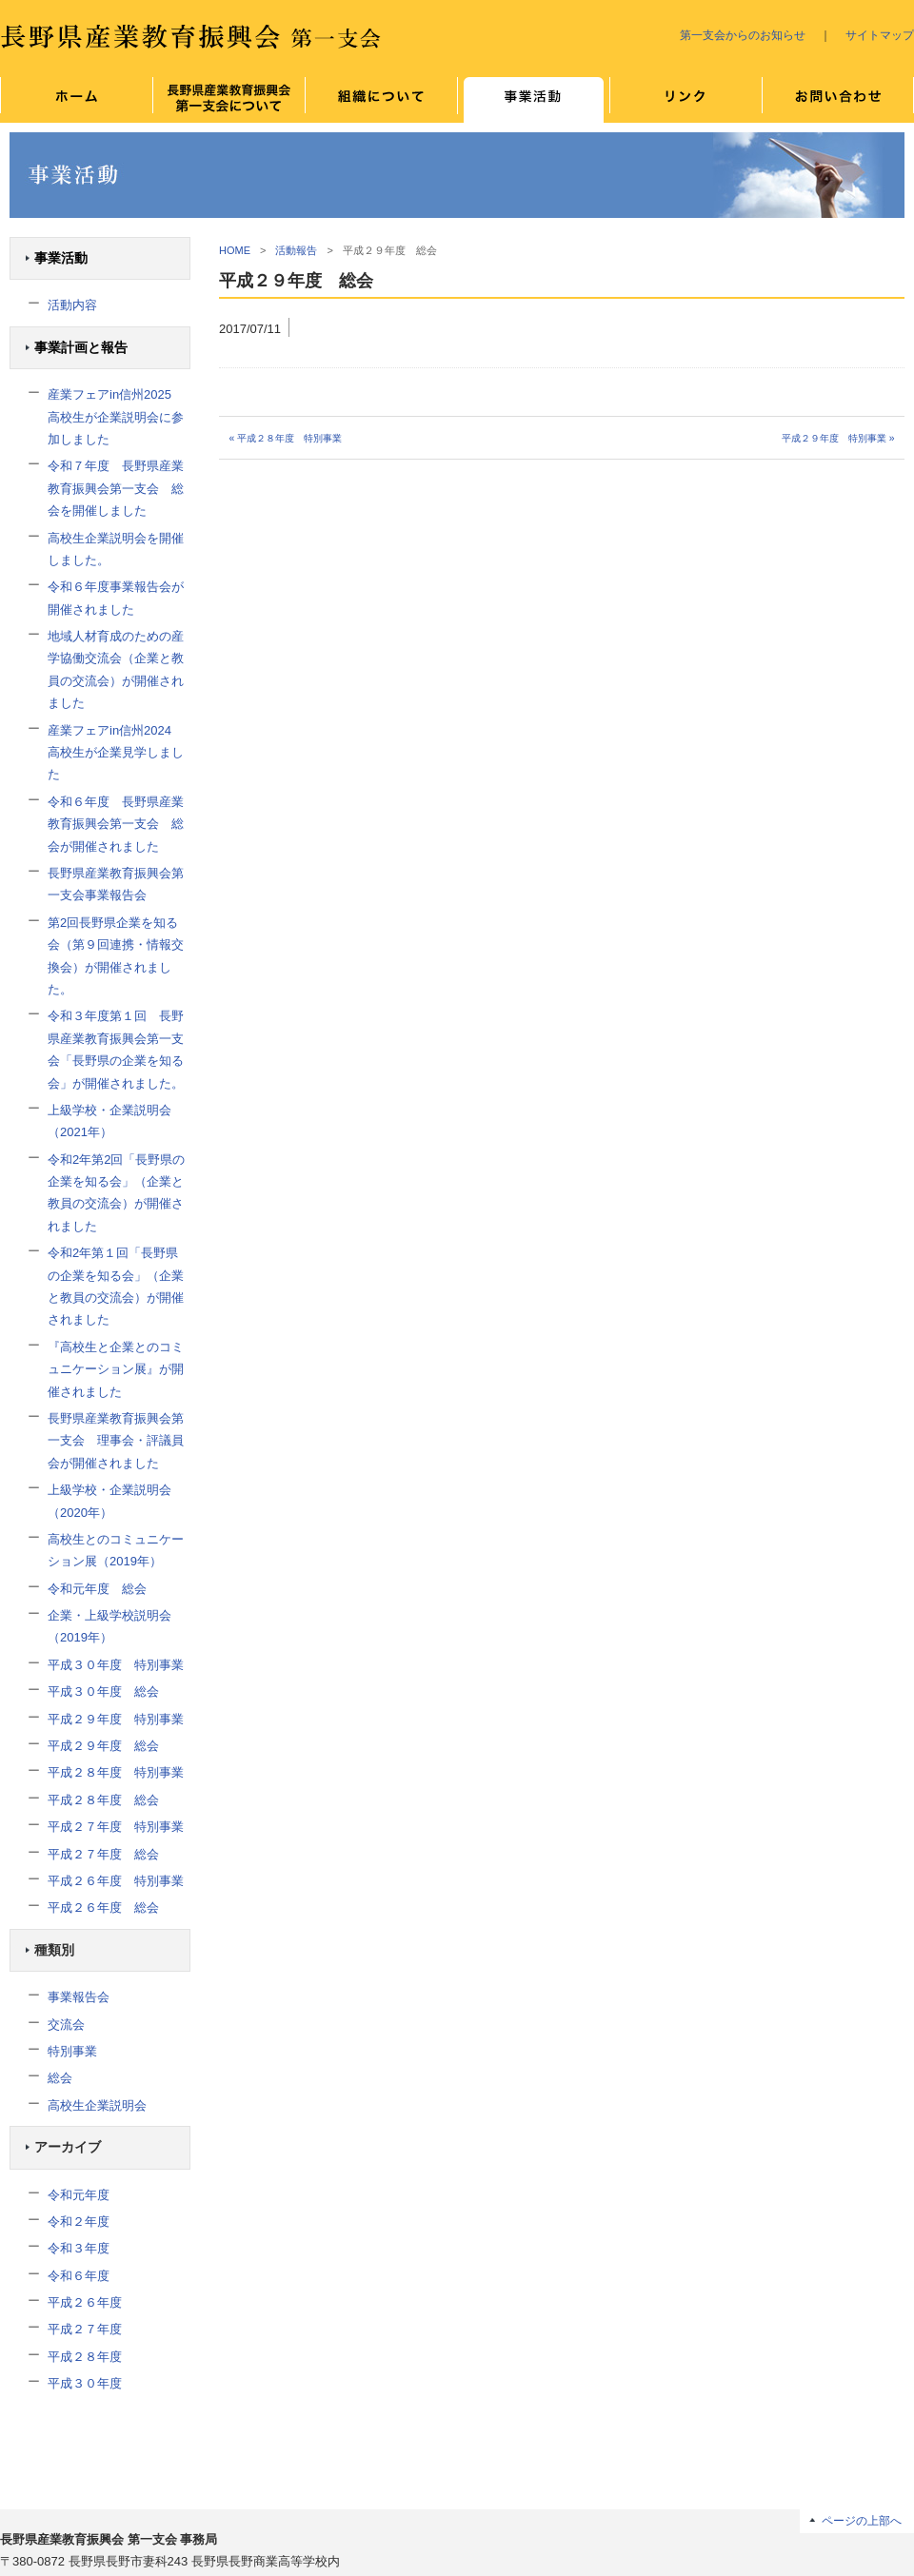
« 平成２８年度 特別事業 (285, 438)
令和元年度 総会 (97, 1589)
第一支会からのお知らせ (742, 35)
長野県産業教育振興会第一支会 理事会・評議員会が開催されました (116, 1440)
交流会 (66, 2024)
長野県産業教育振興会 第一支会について (228, 100)
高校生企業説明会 (97, 2105)
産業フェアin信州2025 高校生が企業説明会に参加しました (116, 416)
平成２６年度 (85, 2302)
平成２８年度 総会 (103, 1800)
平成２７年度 (85, 2329)
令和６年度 (78, 2276)
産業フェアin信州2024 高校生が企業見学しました (116, 752)
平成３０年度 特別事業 (116, 1665)
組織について (381, 100)
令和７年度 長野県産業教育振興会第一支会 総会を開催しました (116, 488)
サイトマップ (879, 35)
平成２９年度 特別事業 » (838, 438)
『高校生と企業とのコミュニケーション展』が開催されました (116, 1369)
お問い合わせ (838, 100)
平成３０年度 (85, 2383)
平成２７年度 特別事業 (116, 1826)
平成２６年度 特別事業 (116, 1881)
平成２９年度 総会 (103, 1746)
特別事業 (72, 2051)
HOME (234, 250)
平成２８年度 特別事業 (116, 1772)
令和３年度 (78, 2248)
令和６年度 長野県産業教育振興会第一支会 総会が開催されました (116, 824)
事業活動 (61, 258)
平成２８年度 (85, 2357)
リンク (685, 100)
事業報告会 (78, 1997)
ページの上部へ (862, 2520)
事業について (533, 100)
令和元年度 (78, 2195)
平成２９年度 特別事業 (116, 1719)
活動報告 (296, 250)
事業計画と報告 (81, 348)
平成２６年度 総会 (103, 1907)
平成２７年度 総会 (103, 1854)
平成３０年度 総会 (103, 1691)
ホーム (76, 100)
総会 (60, 2078)
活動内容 (72, 305)
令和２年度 (78, 2221)
